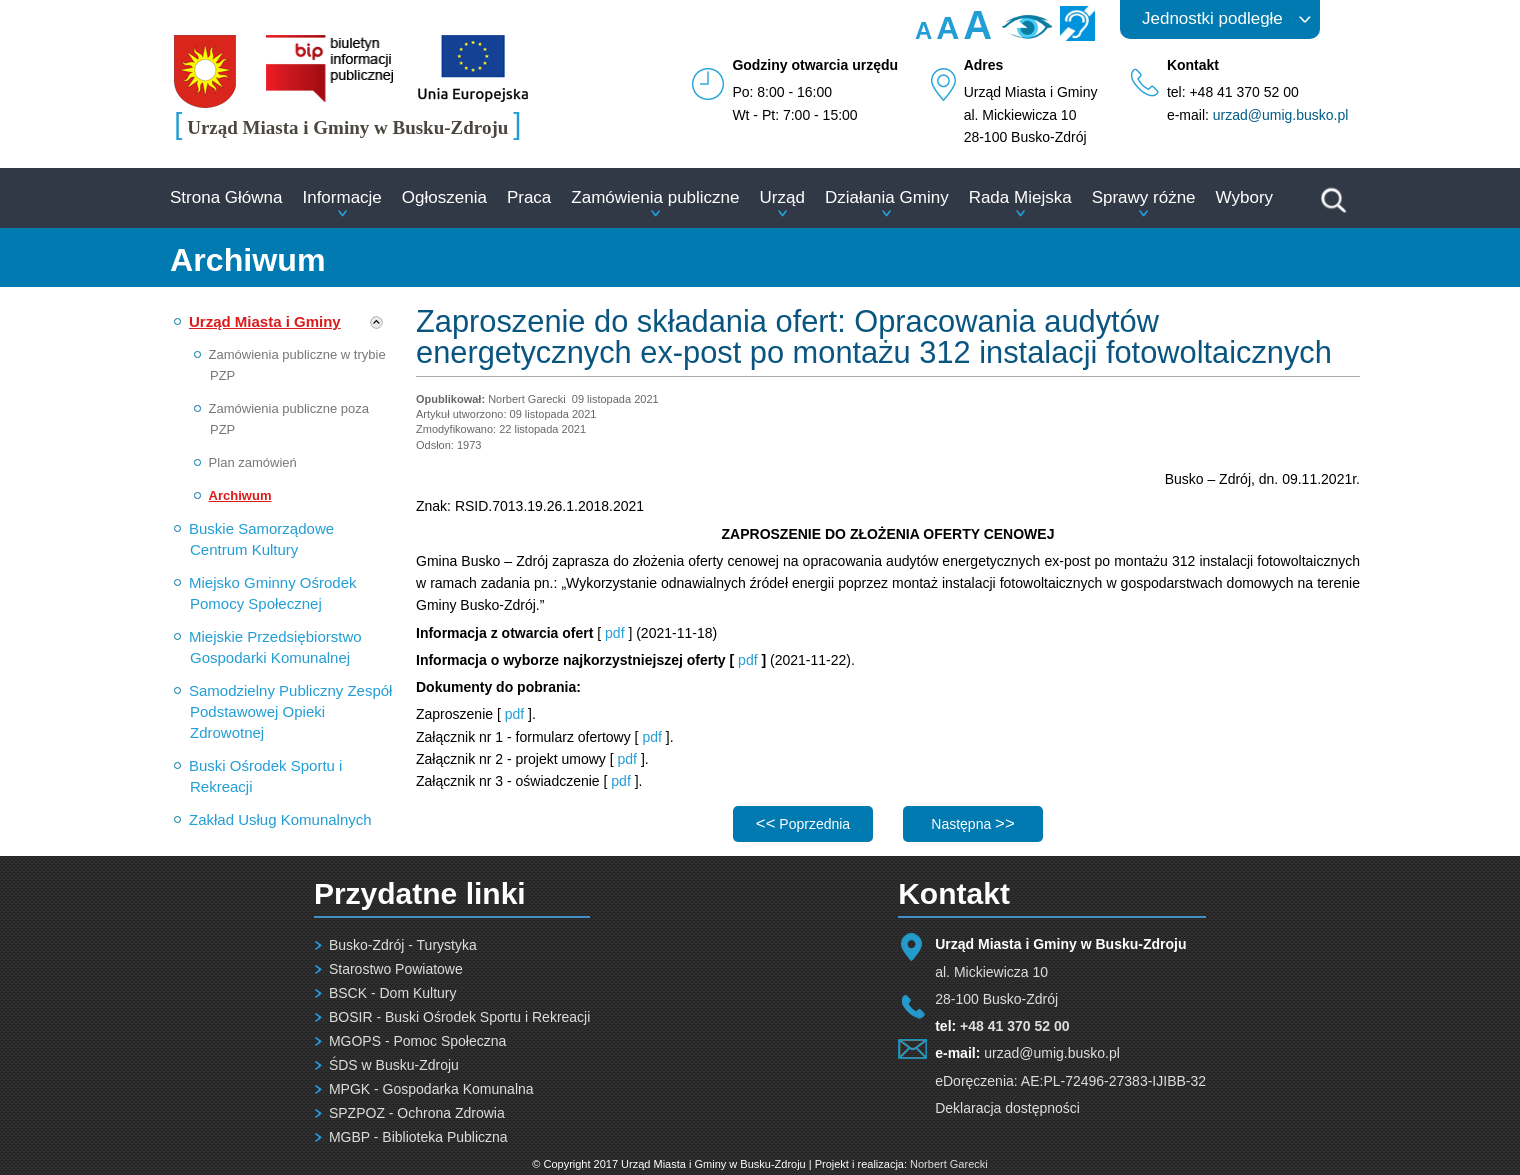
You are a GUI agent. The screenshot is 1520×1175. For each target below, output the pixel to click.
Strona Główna (226, 197)
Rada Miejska (1020, 197)
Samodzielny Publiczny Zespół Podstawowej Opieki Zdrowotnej (290, 711)
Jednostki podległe (1212, 18)
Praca (529, 197)
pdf (614, 633)
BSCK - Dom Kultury (393, 993)
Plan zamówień (253, 462)
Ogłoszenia (444, 197)
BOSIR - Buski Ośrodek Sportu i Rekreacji (459, 1017)
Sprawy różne (1144, 197)
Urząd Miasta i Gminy (265, 321)
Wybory (1244, 197)
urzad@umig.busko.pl (1281, 115)
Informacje (341, 197)
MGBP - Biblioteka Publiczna (418, 1137)
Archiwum (240, 495)
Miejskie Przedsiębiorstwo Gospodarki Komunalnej (275, 647)
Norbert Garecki (949, 1164)
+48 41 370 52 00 (1014, 1026)
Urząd (782, 197)
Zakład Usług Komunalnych (280, 819)
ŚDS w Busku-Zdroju (394, 1065)
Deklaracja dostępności (1007, 1108)
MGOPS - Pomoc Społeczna (417, 1041)
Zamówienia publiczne (655, 197)
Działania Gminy (887, 197)
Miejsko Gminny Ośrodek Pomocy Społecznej (273, 593)
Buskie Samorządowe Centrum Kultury (261, 539)
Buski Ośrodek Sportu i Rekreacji (265, 776)
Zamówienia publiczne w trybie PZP (297, 365)
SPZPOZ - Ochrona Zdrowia (417, 1113)
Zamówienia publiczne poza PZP (289, 419)
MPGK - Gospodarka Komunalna (431, 1089)
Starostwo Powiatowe (396, 969)
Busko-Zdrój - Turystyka (403, 945)
